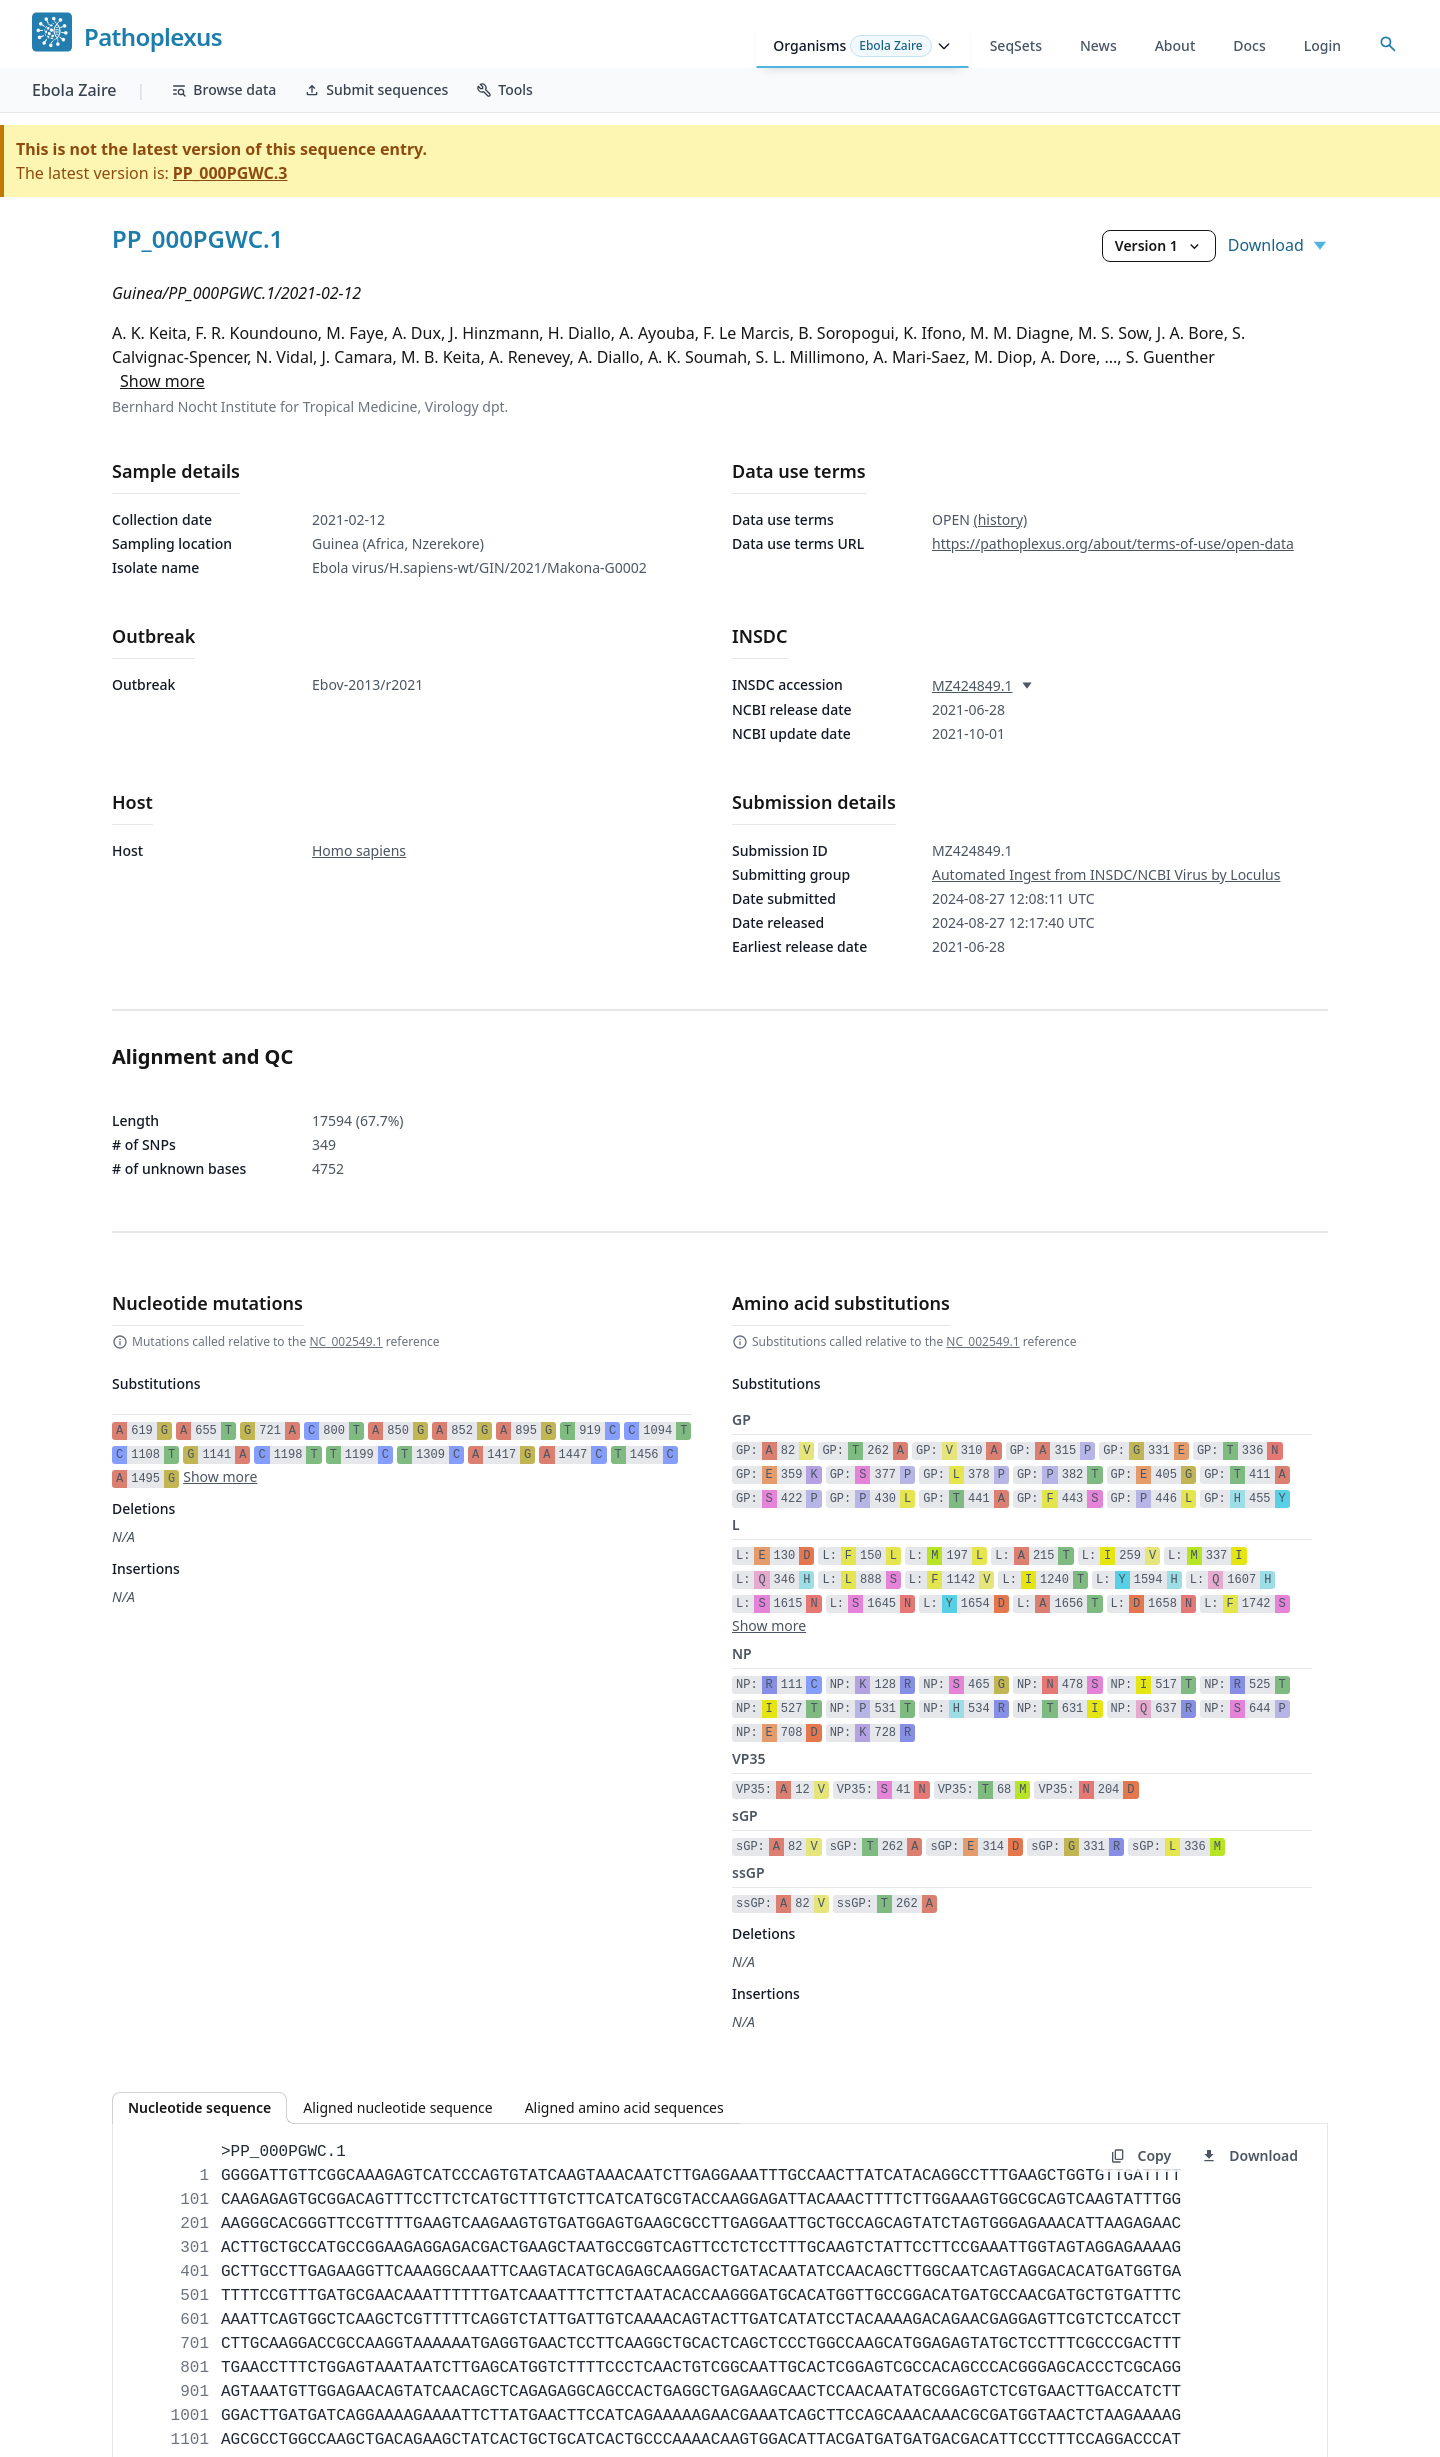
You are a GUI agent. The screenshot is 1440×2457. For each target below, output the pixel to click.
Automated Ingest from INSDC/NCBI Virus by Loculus (1106, 874)
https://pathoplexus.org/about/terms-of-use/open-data (1113, 543)
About (1175, 45)
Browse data (223, 89)
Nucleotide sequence (199, 2107)
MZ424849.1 (972, 685)
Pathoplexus (153, 37)
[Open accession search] (1388, 44)
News (1098, 45)
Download (1278, 245)
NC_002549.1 (345, 1341)
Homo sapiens (359, 850)
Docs (1249, 45)
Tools (504, 89)
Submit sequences (376, 89)
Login (1322, 45)
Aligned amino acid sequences (624, 2107)
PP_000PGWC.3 (230, 173)
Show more (162, 381)
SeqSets (1016, 45)
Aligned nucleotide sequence (397, 2107)
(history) (1000, 519)
